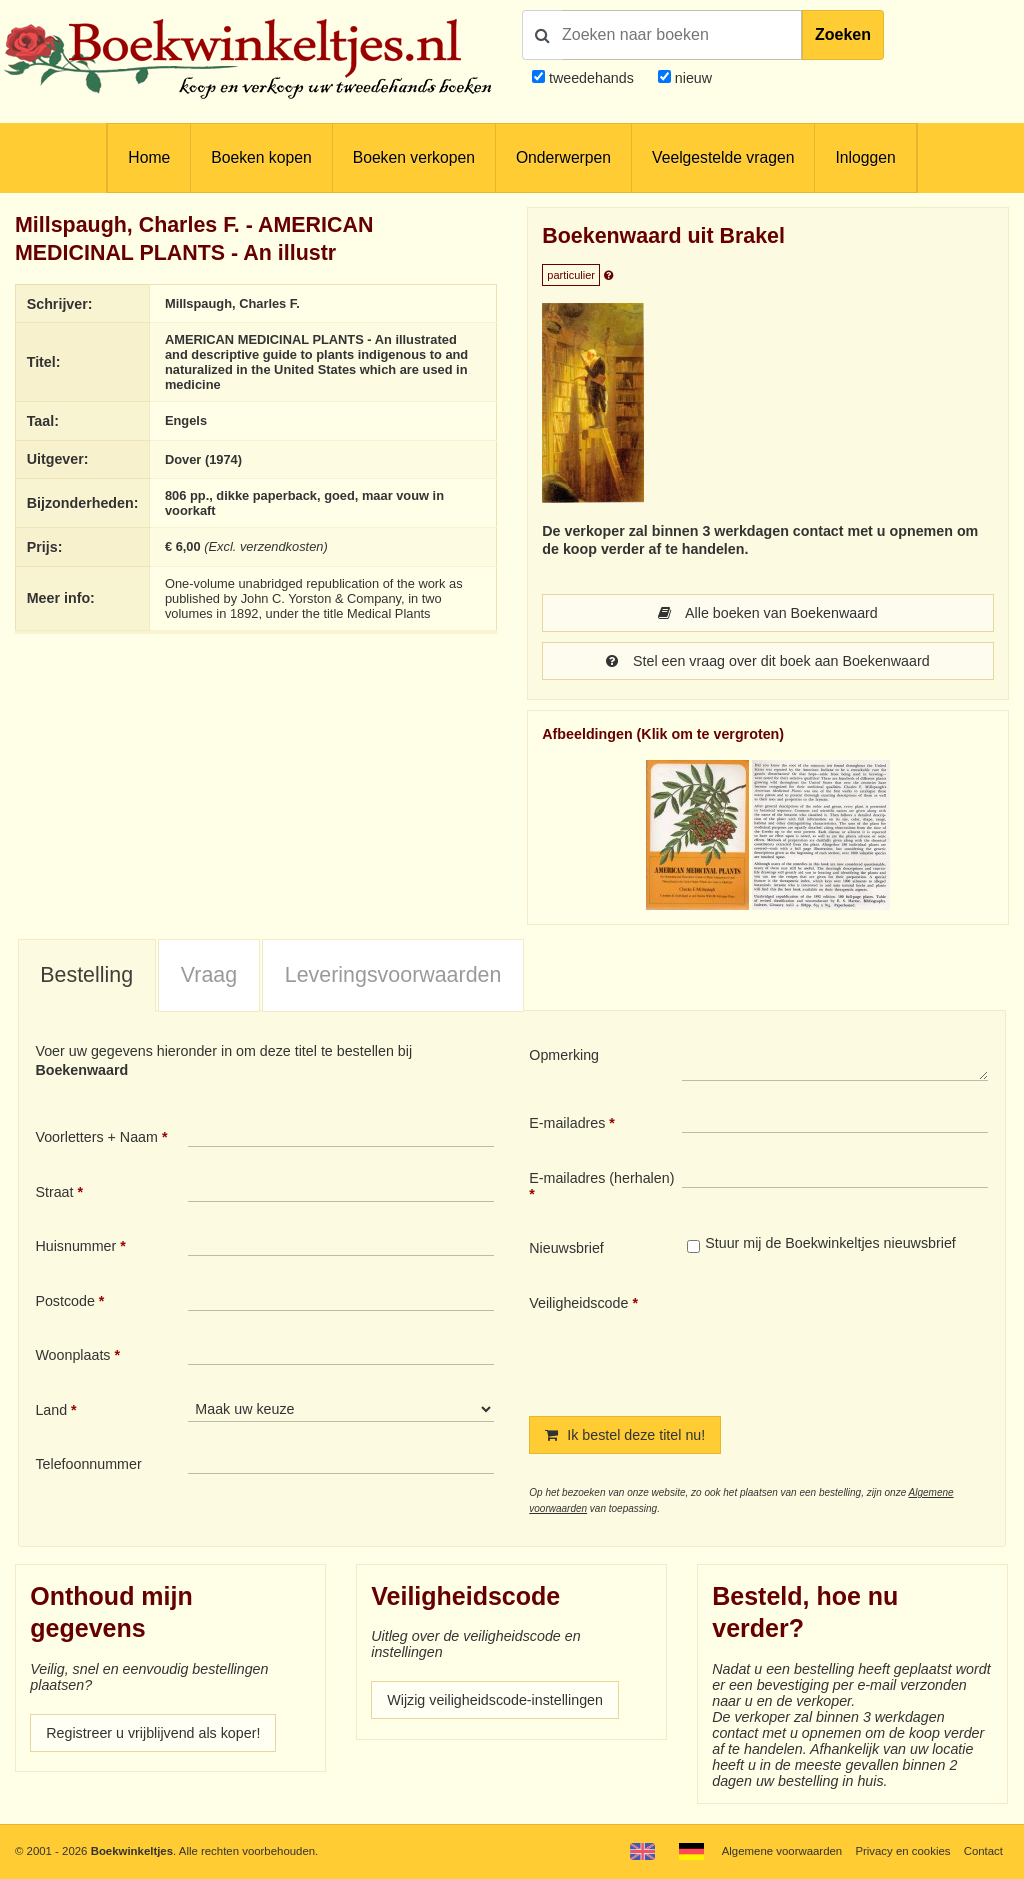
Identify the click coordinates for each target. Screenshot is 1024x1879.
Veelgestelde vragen (723, 157)
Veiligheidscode (578, 1303)
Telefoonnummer (88, 1464)
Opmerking (564, 1055)
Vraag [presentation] (209, 975)
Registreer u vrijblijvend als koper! (153, 1733)
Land (51, 1410)
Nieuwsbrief (566, 1248)
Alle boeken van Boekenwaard (768, 613)
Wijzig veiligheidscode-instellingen (495, 1700)
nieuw (691, 78)
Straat (54, 1192)
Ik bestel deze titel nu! (625, 1435)
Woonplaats (72, 1355)
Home (149, 157)
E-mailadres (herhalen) (601, 1178)
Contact (983, 1851)
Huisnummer (75, 1246)
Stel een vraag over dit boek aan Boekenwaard (767, 661)
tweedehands (591, 78)
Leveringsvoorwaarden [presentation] (393, 975)
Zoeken (843, 34)
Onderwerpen (563, 157)
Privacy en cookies (902, 1851)
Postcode (64, 1301)
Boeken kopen (261, 157)
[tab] (87, 976)
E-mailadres (567, 1123)
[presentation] (849, 1339)
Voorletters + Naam (96, 1137)
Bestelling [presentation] (86, 975)
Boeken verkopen (414, 157)
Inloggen (865, 157)
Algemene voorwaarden (782, 1851)
